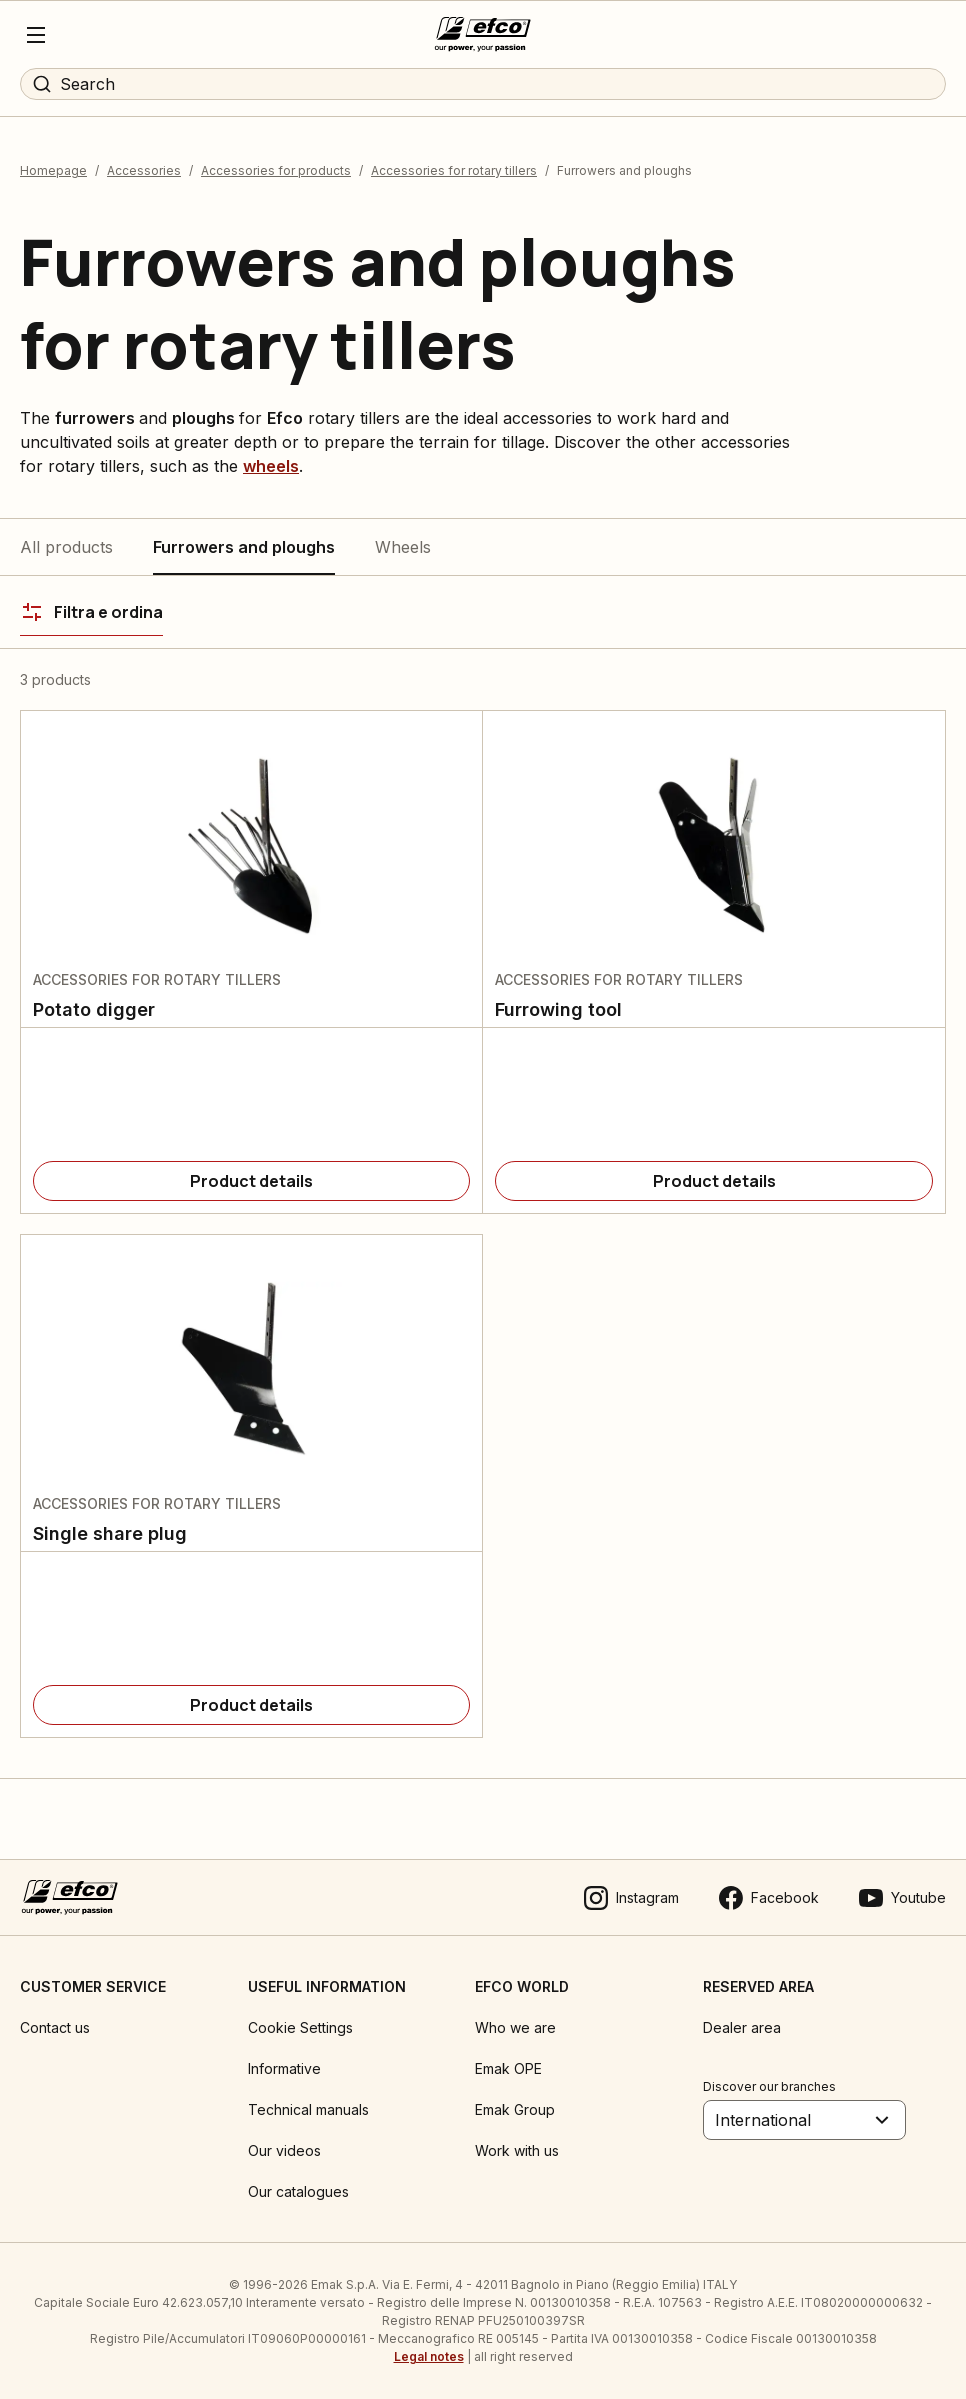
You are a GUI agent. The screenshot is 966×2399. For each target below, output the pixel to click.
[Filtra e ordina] (91, 612)
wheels (271, 466)
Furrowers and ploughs (244, 547)
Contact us (55, 2027)
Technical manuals (308, 2109)
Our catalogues (298, 2191)
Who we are (515, 2027)
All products (66, 547)
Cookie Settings (300, 2027)
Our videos (284, 2150)
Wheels (403, 547)
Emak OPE (508, 2068)
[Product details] (251, 1181)
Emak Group (515, 2109)
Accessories (144, 170)
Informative (284, 2068)
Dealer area (742, 2027)
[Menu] (36, 35)
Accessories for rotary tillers (454, 170)
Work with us (517, 2150)
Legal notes (429, 2356)
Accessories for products (276, 170)
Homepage (53, 170)
